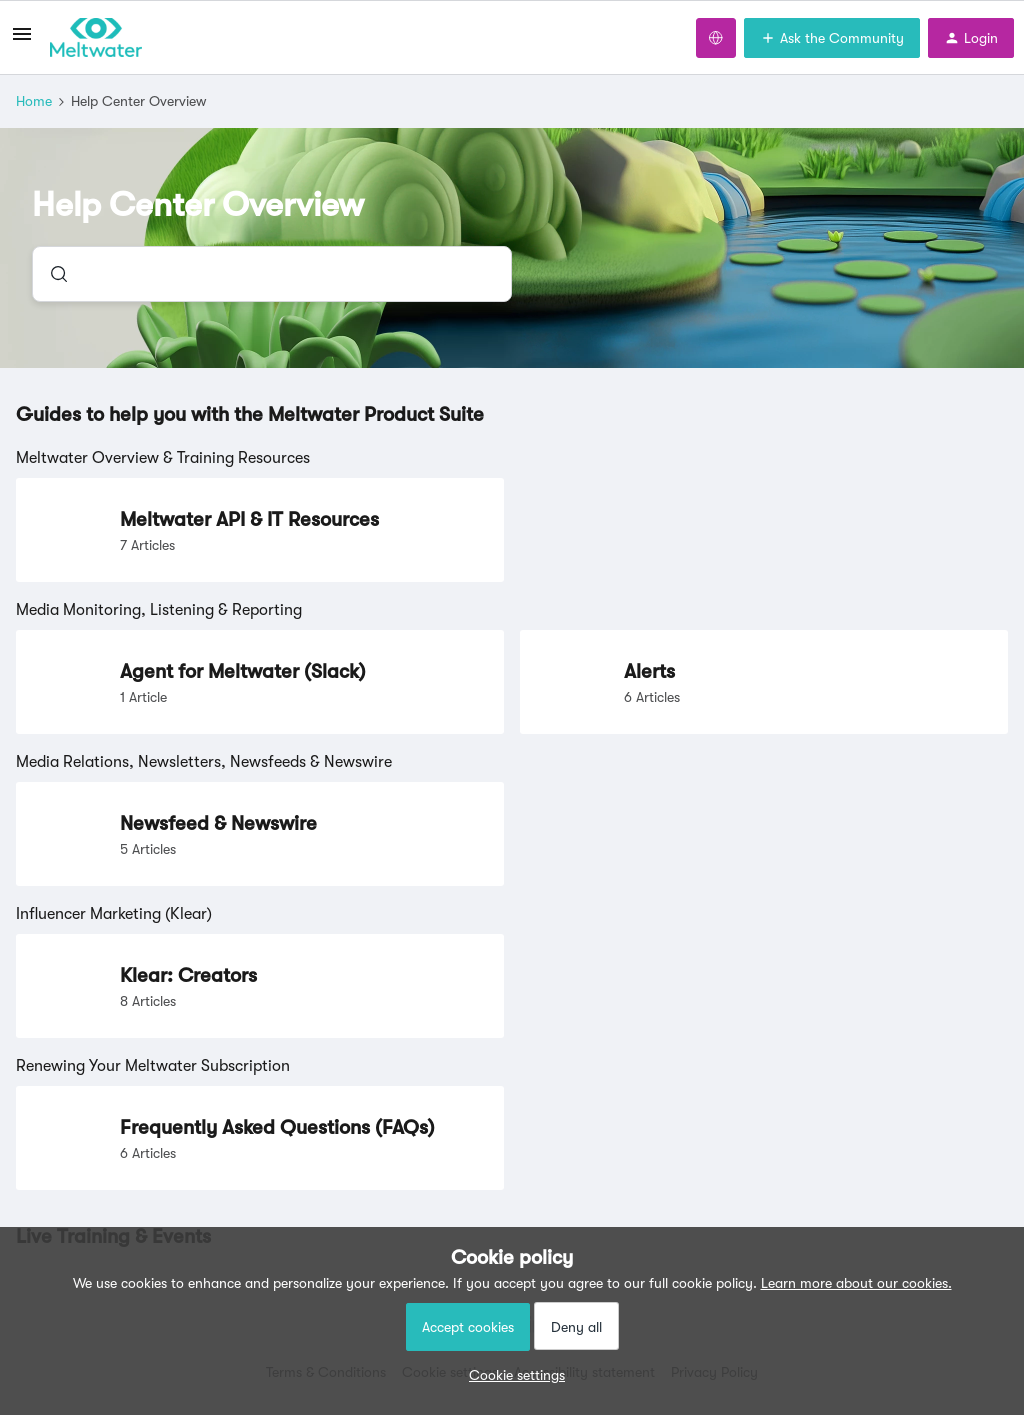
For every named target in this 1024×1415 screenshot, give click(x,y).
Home (34, 101)
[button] (512, 1375)
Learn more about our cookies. (856, 1283)
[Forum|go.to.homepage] (96, 38)
